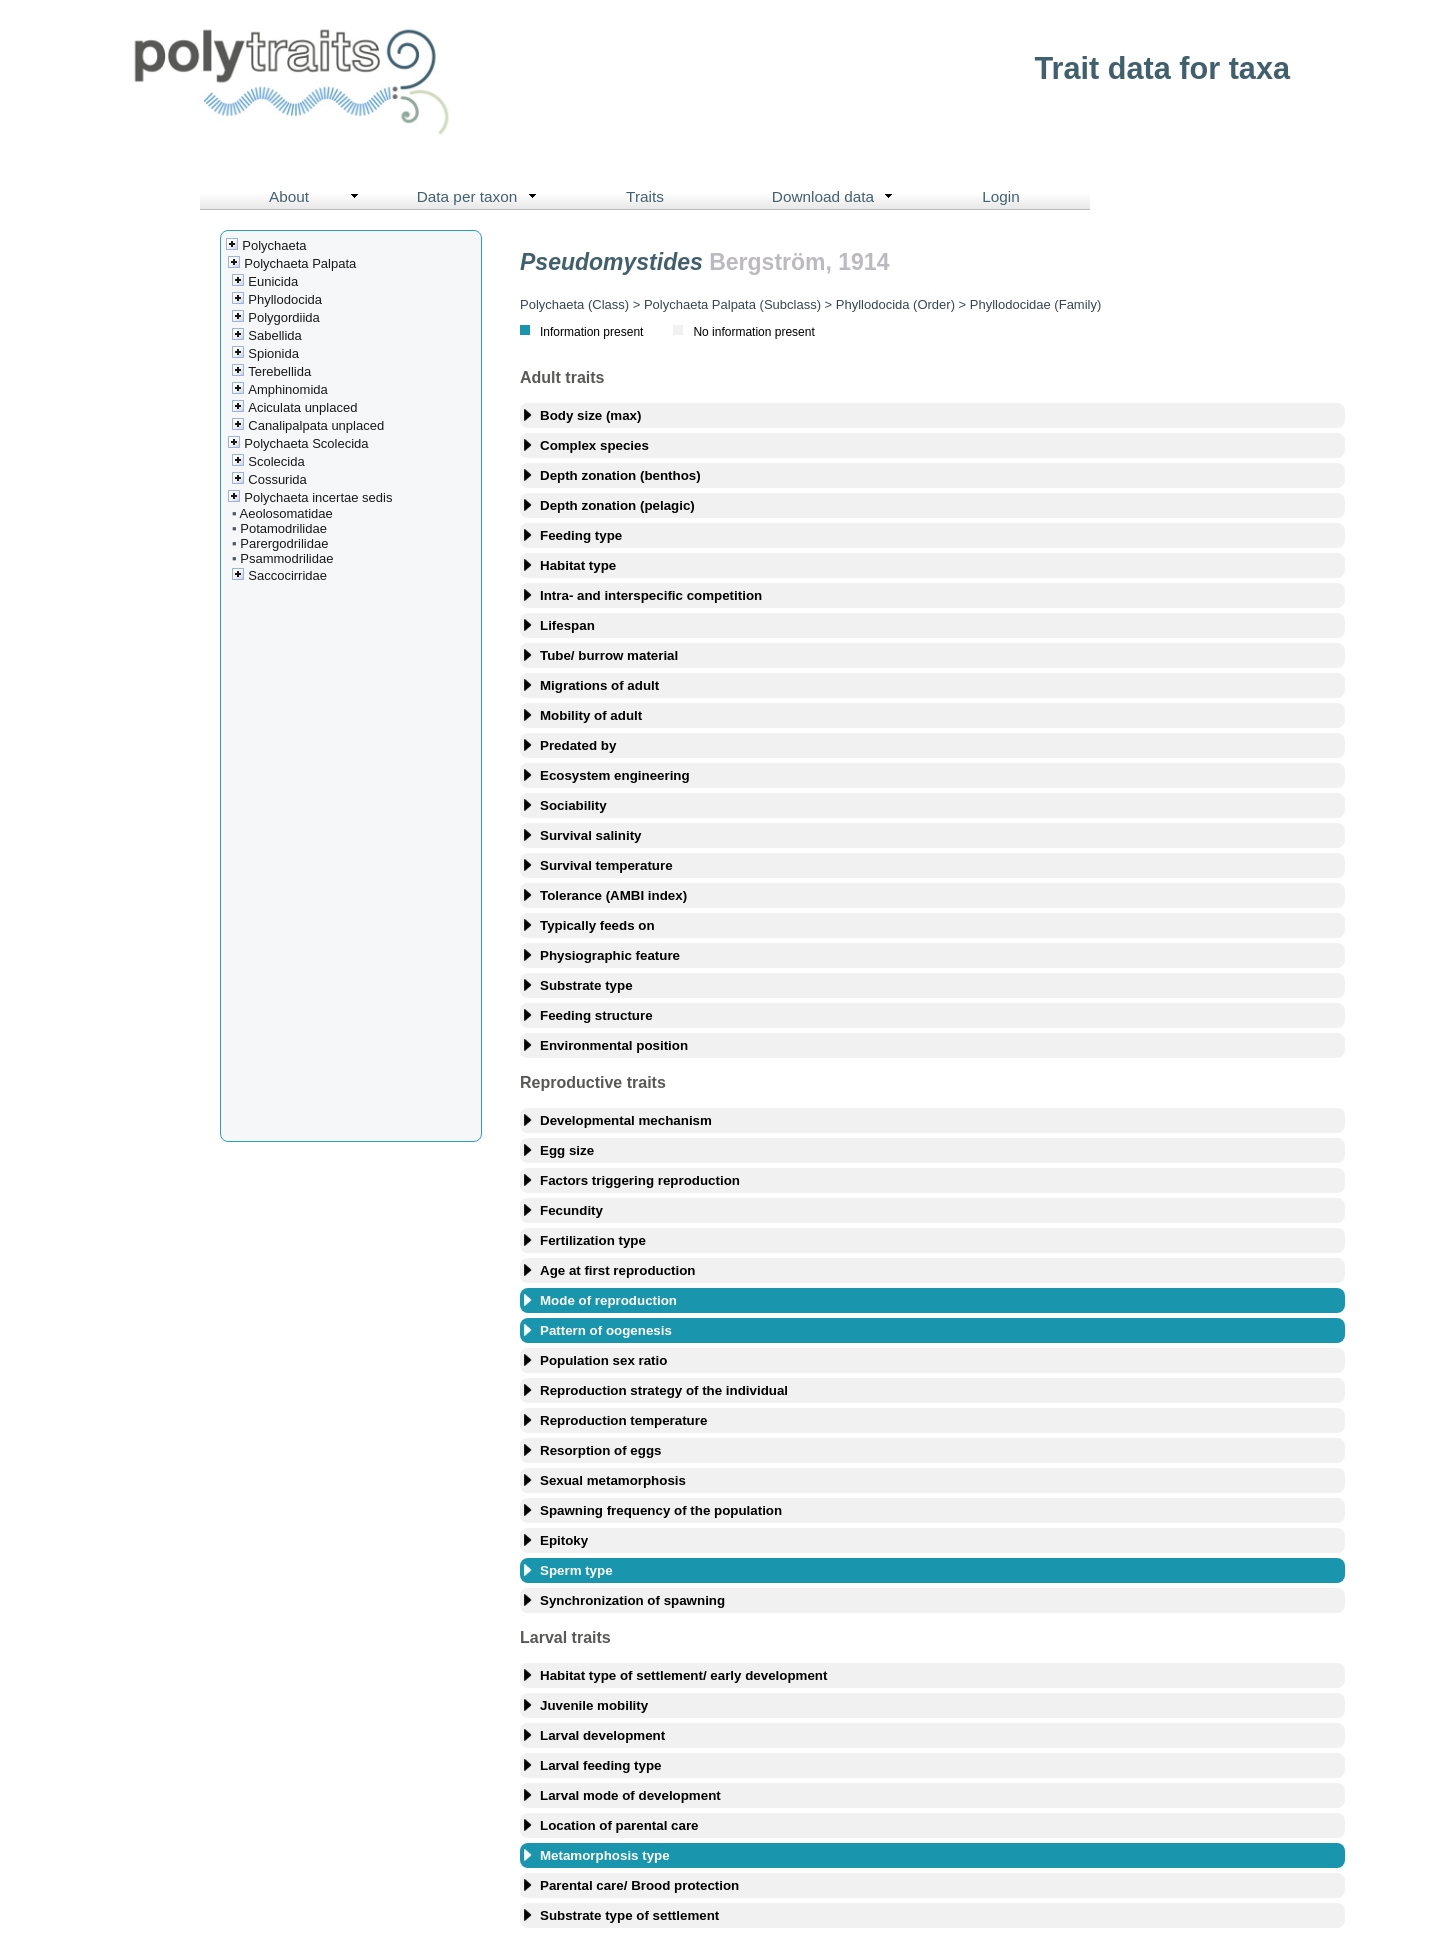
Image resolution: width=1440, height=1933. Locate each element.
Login (1001, 196)
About (318, 197)
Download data (837, 197)
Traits (645, 196)
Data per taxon (481, 197)
